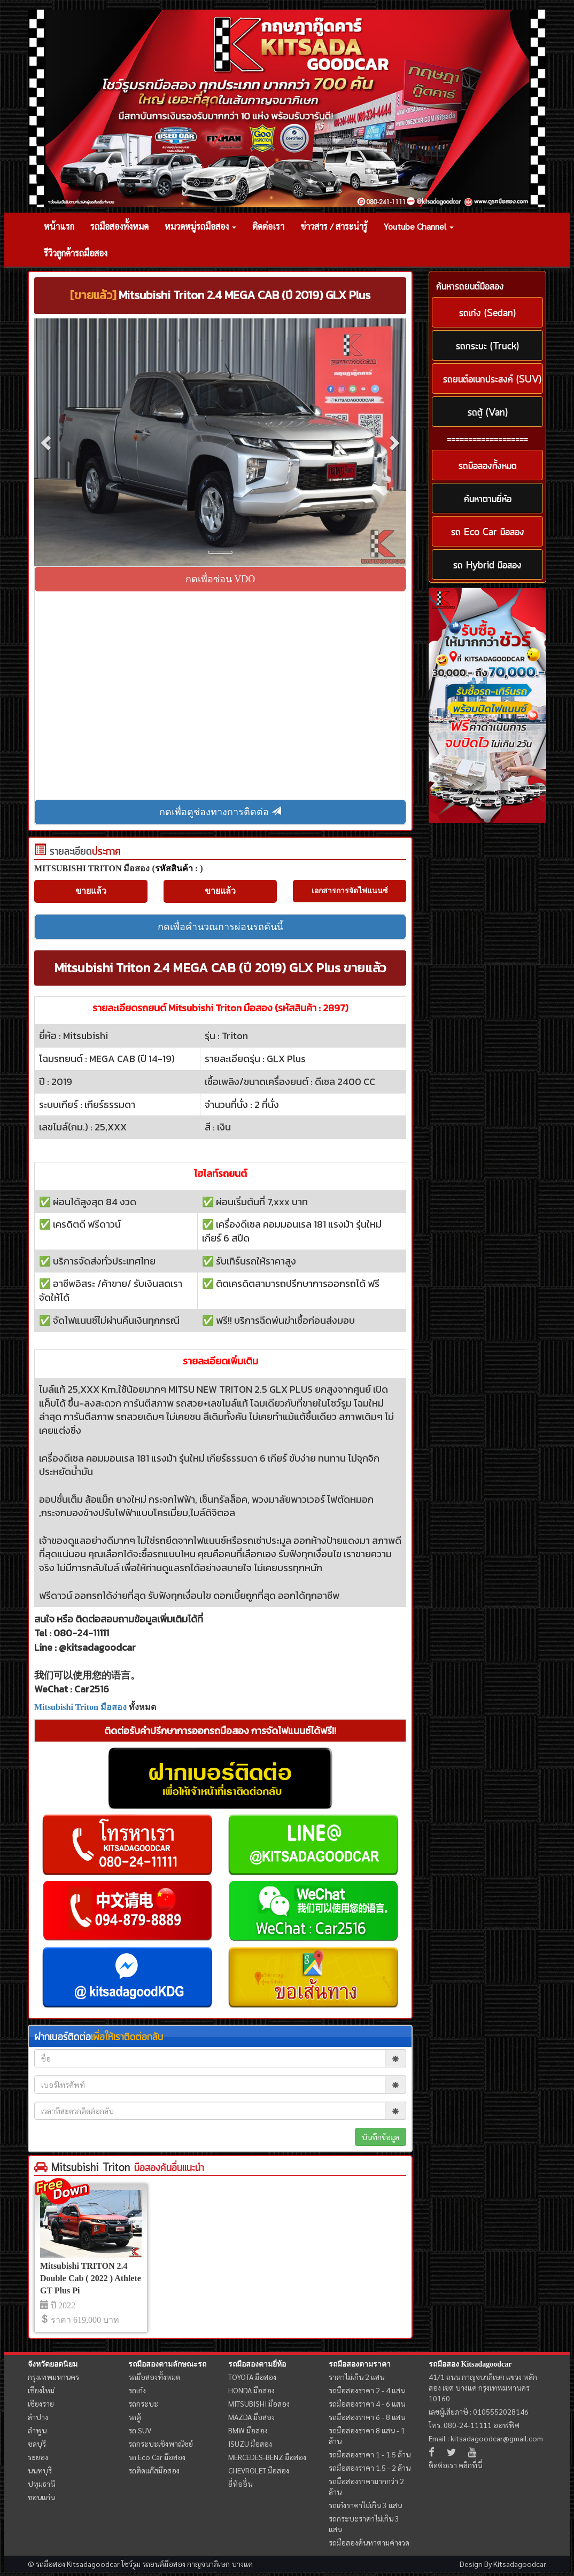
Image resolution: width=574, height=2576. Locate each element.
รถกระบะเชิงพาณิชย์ (160, 2443)
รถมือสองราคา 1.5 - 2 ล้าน (369, 2467)
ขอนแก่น (41, 2497)
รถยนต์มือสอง (163, 2564)
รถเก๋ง (137, 2390)
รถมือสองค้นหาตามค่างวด (369, 2542)
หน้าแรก (59, 226)
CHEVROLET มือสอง (258, 2470)
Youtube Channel (419, 226)
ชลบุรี (37, 2443)
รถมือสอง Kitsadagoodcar (470, 2364)
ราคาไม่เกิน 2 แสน (356, 2377)
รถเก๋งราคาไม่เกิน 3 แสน (365, 2505)
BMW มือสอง (248, 2430)
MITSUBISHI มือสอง (259, 2403)
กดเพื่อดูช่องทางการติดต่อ (220, 811)
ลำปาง (38, 2417)
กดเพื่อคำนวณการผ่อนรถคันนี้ (220, 927)
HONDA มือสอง (251, 2390)
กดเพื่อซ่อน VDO (220, 579)
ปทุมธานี (41, 2483)
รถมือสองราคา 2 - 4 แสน (367, 2390)
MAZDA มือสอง (251, 2417)
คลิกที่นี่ (470, 2465)
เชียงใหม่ (41, 2390)
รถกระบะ (143, 2403)
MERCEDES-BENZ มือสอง (267, 2457)
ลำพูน (37, 2430)
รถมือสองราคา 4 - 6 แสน (367, 2403)
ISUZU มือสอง (250, 2443)
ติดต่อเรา (268, 226)
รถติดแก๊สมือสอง (154, 2470)
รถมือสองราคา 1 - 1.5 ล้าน (369, 2454)
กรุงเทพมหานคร (53, 2377)
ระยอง (38, 2457)
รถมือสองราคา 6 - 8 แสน (367, 2417)
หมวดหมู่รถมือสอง (200, 226)
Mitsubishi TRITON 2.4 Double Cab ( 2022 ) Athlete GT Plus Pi (90, 2278)
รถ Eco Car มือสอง (156, 2457)
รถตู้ (134, 2417)
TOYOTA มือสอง (252, 2377)
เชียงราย (41, 2403)
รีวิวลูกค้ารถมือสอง (75, 253)
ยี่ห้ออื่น (240, 2483)
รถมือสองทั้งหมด (119, 226)
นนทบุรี (40, 2470)
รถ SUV (139, 2430)
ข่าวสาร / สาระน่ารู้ (334, 226)
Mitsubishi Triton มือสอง (80, 1707)
